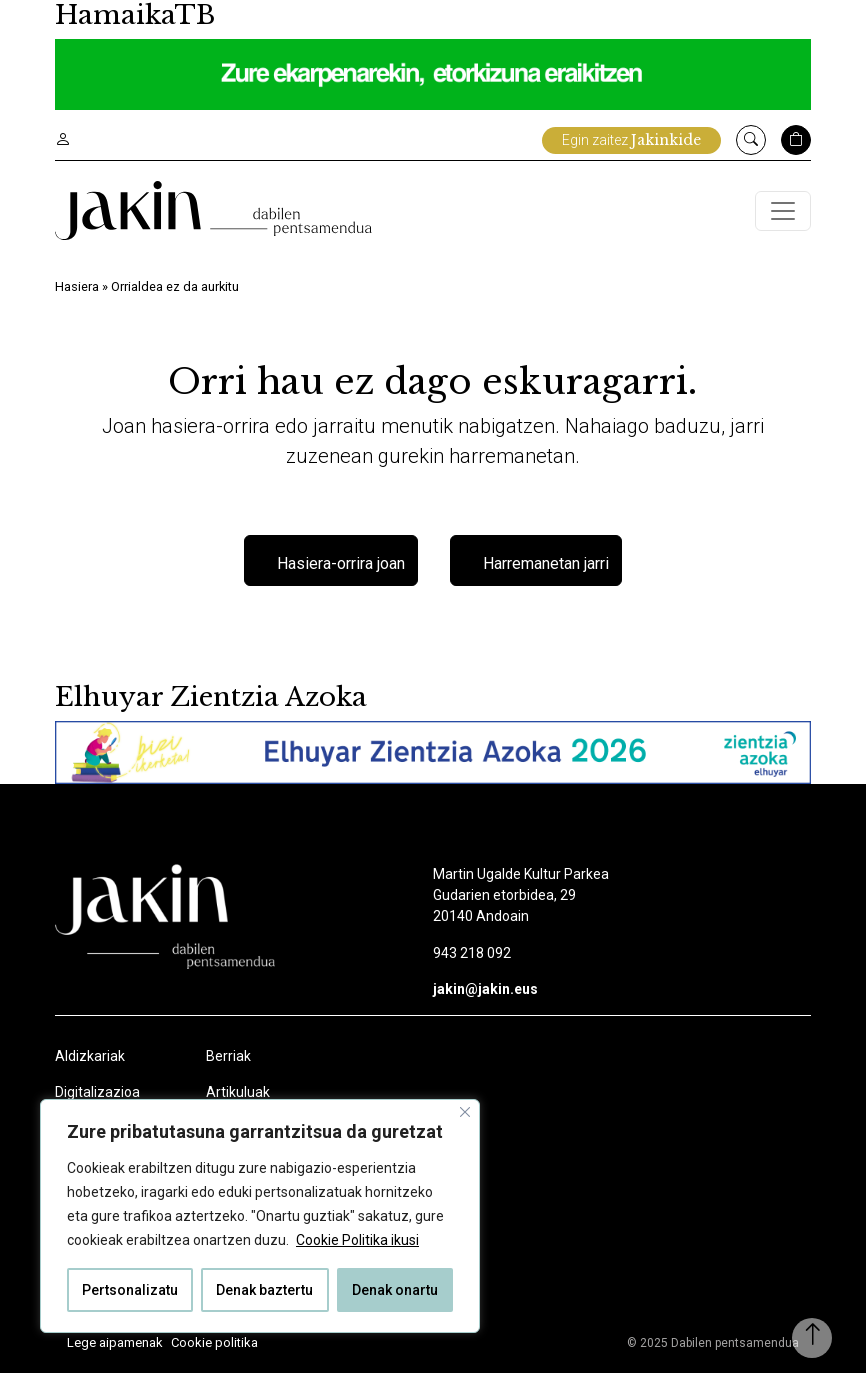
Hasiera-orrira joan (341, 563)
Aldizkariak (90, 1056)
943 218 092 (472, 953)
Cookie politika (214, 1342)
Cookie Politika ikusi (357, 1240)
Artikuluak (238, 1092)
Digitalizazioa (97, 1092)
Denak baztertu (264, 1290)
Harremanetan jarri (546, 563)
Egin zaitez (631, 140)
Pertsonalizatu (130, 1290)
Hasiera (77, 286)
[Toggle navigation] (783, 211)
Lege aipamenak (115, 1342)
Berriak (228, 1056)
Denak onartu (395, 1290)
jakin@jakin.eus (485, 989)
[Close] (465, 1112)
